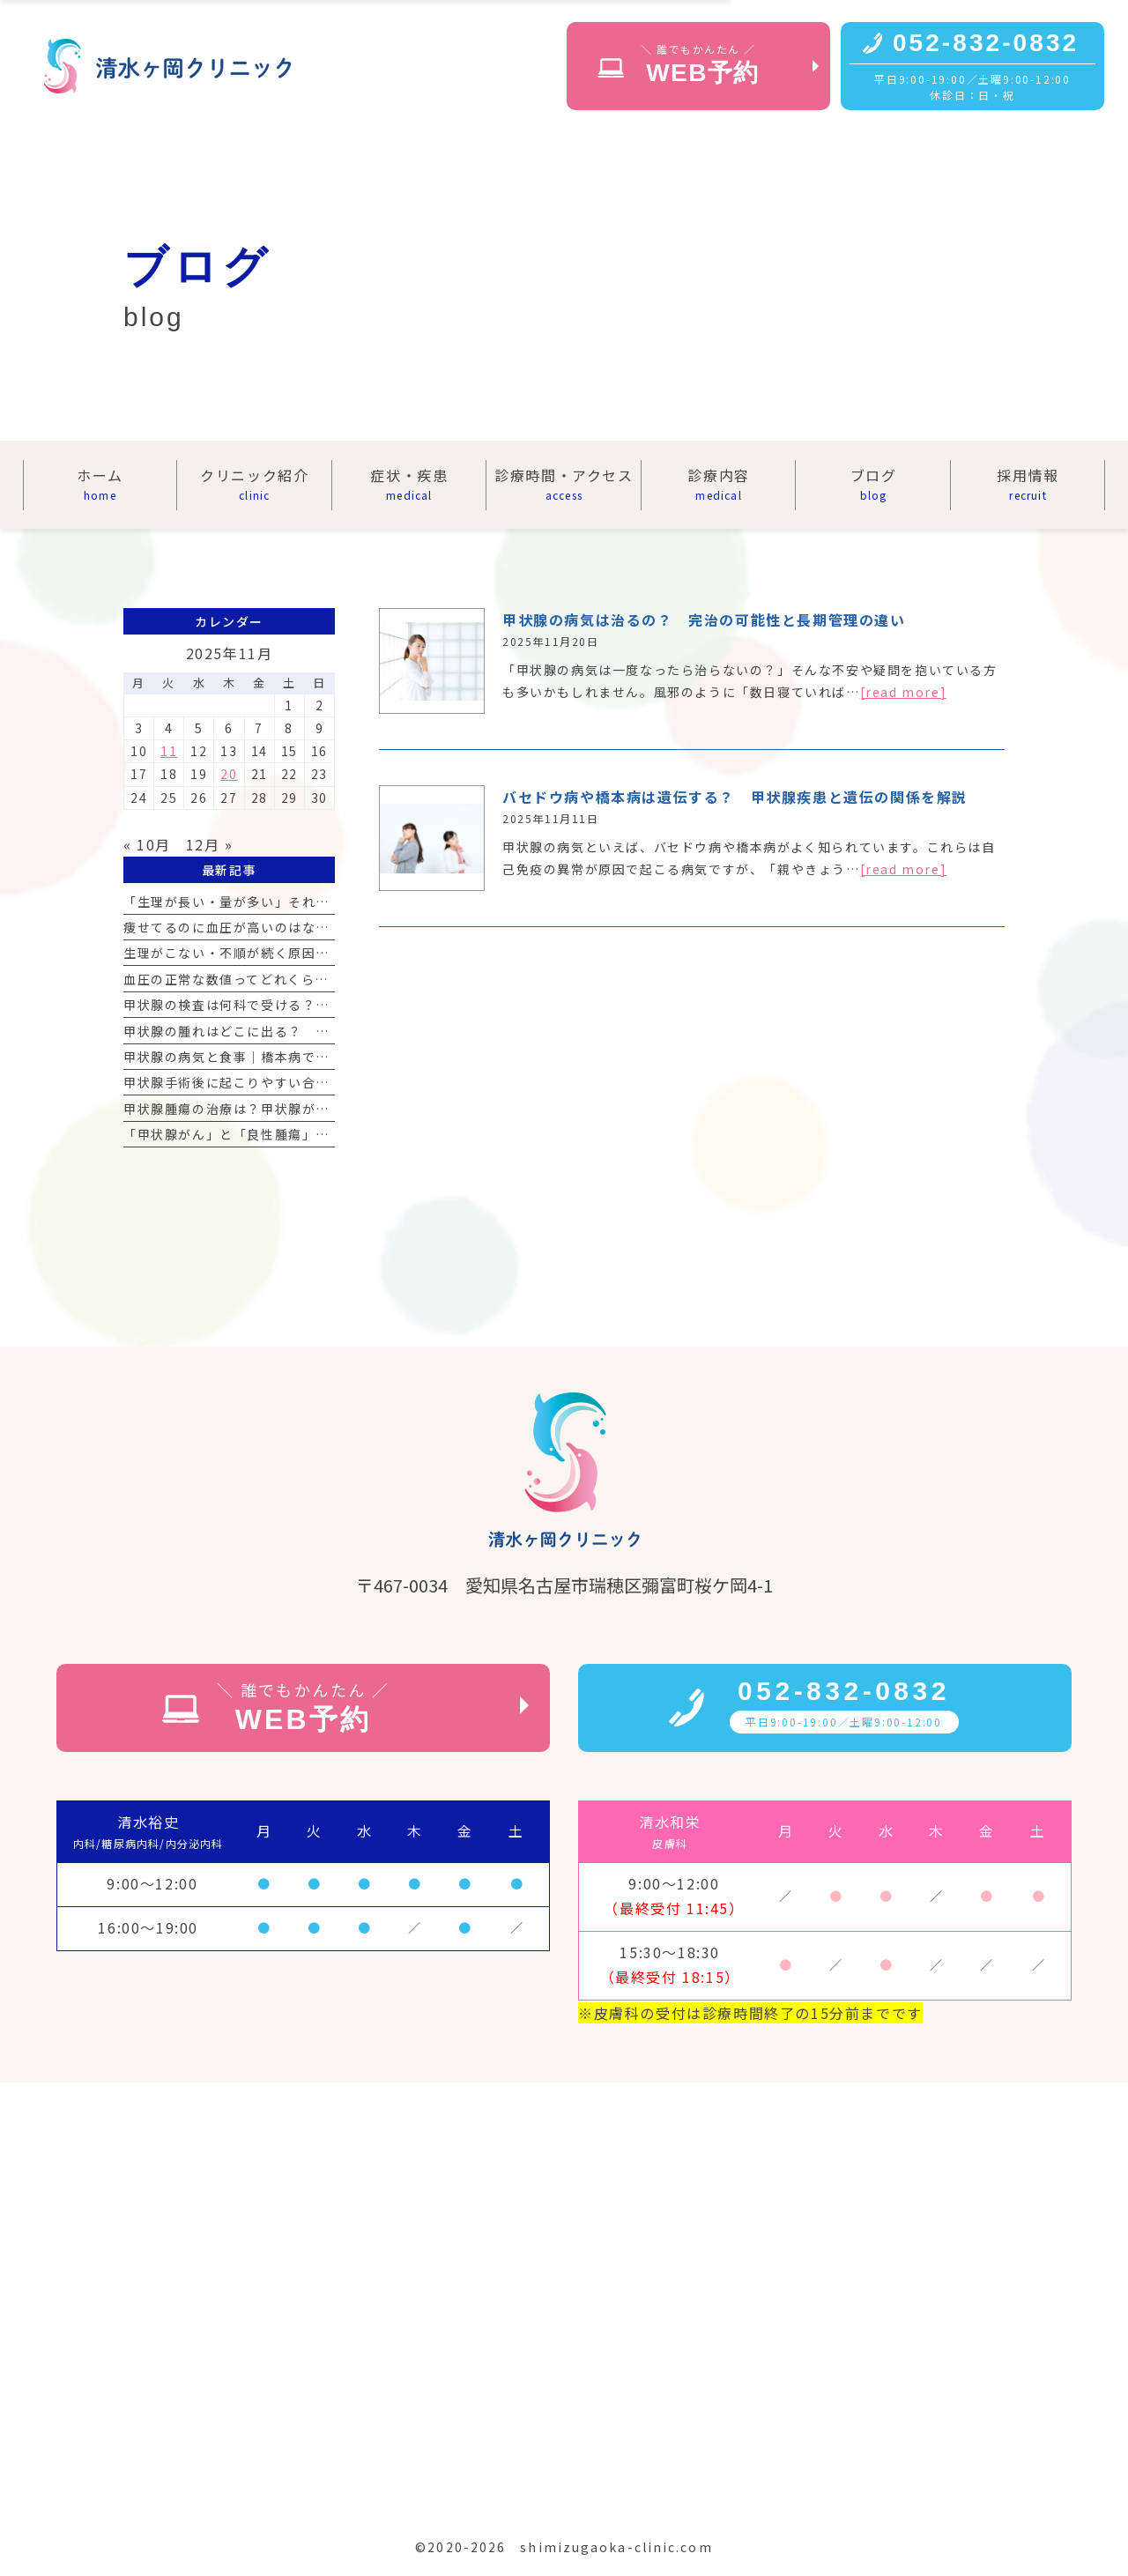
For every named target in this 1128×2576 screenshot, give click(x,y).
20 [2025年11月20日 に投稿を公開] (228, 774)
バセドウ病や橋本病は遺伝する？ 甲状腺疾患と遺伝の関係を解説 (735, 796)
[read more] (903, 692)
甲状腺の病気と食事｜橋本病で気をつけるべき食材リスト (302, 1056)
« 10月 (147, 844)
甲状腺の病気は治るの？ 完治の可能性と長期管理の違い (704, 619)
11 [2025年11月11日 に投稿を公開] (168, 751)
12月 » (210, 844)
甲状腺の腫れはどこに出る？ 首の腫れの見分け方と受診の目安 (322, 1031)
